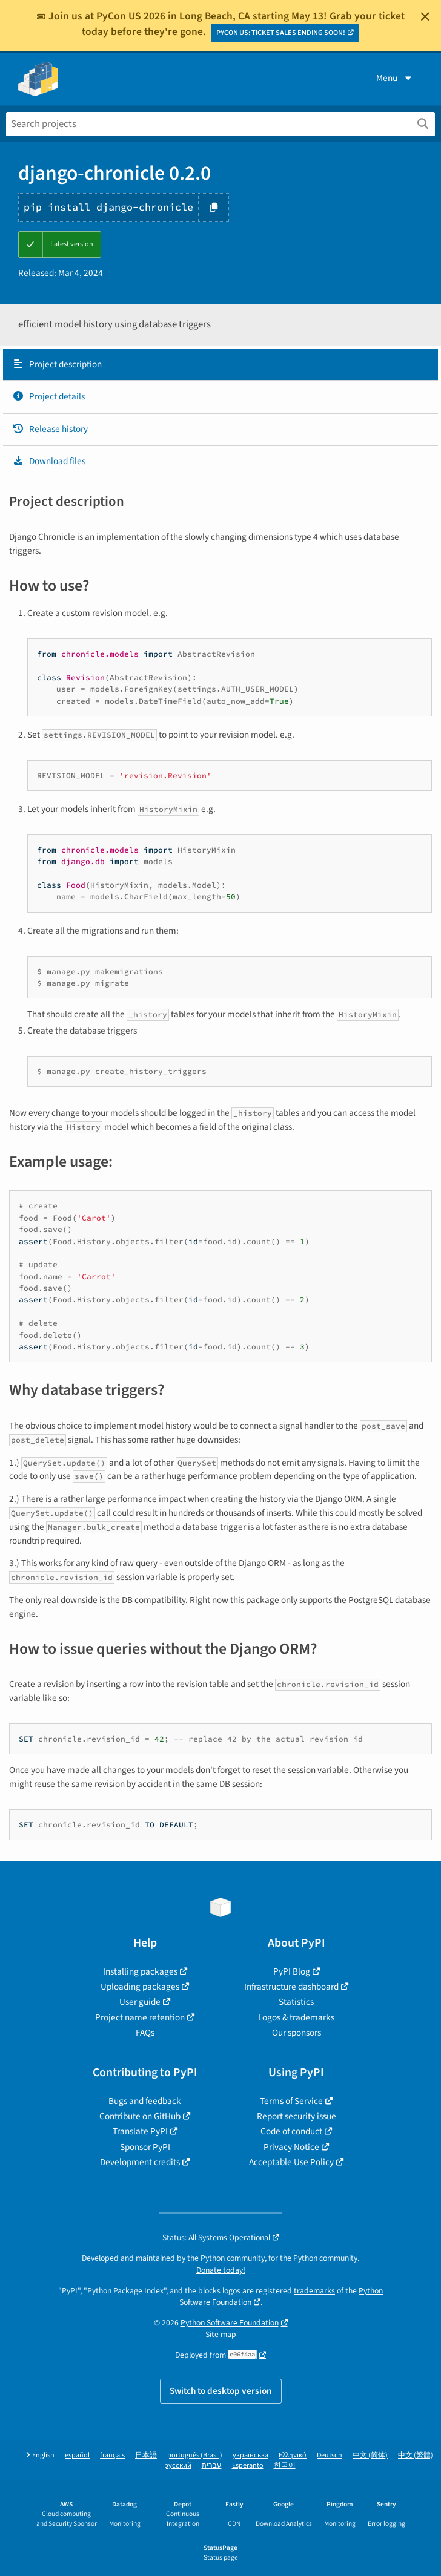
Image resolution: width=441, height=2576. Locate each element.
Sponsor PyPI (145, 2147)
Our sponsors (296, 2032)
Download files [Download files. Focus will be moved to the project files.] (48, 461)
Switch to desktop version (221, 2390)
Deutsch (329, 2455)
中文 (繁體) (415, 2455)
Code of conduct (291, 2131)
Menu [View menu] (395, 78)
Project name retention (140, 2017)
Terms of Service (291, 2101)
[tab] (220, 365)
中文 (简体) (370, 2455)
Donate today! (220, 2270)
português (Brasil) (194, 2455)
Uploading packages (140, 1986)
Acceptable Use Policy (291, 2162)
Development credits (140, 2162)
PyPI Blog (291, 1971)
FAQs (145, 2032)
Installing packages (140, 1971)
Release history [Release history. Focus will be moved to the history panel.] (50, 429)
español (77, 2455)
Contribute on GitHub (140, 2116)
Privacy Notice (291, 2147)
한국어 (285, 2465)
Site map (220, 2334)
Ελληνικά (293, 2455)
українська (250, 2455)
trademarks (314, 2290)
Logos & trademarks (296, 2017)
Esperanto (248, 2465)
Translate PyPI (140, 2131)
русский (177, 2465)
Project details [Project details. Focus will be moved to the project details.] (48, 396)
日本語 (146, 2455)
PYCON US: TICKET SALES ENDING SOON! (280, 33)
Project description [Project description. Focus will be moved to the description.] (57, 364)
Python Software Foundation (230, 2323)
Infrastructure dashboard (291, 1986)
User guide (140, 2001)
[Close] (425, 16)
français (112, 2455)
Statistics (296, 2001)
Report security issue (296, 2116)
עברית (212, 2465)
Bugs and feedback (144, 2101)
